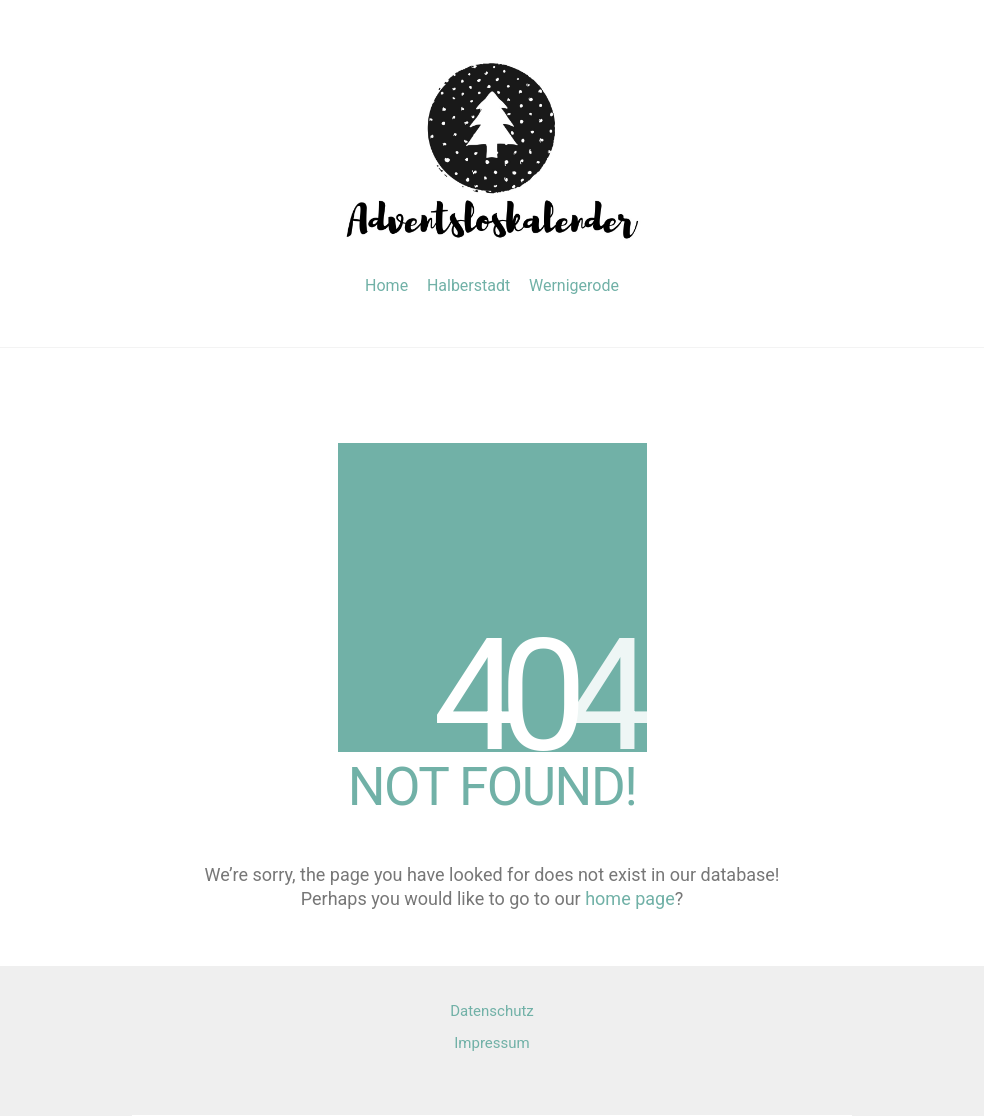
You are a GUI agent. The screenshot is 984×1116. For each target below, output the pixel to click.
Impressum (491, 1043)
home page (630, 898)
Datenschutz (492, 1011)
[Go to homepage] (492, 147)
